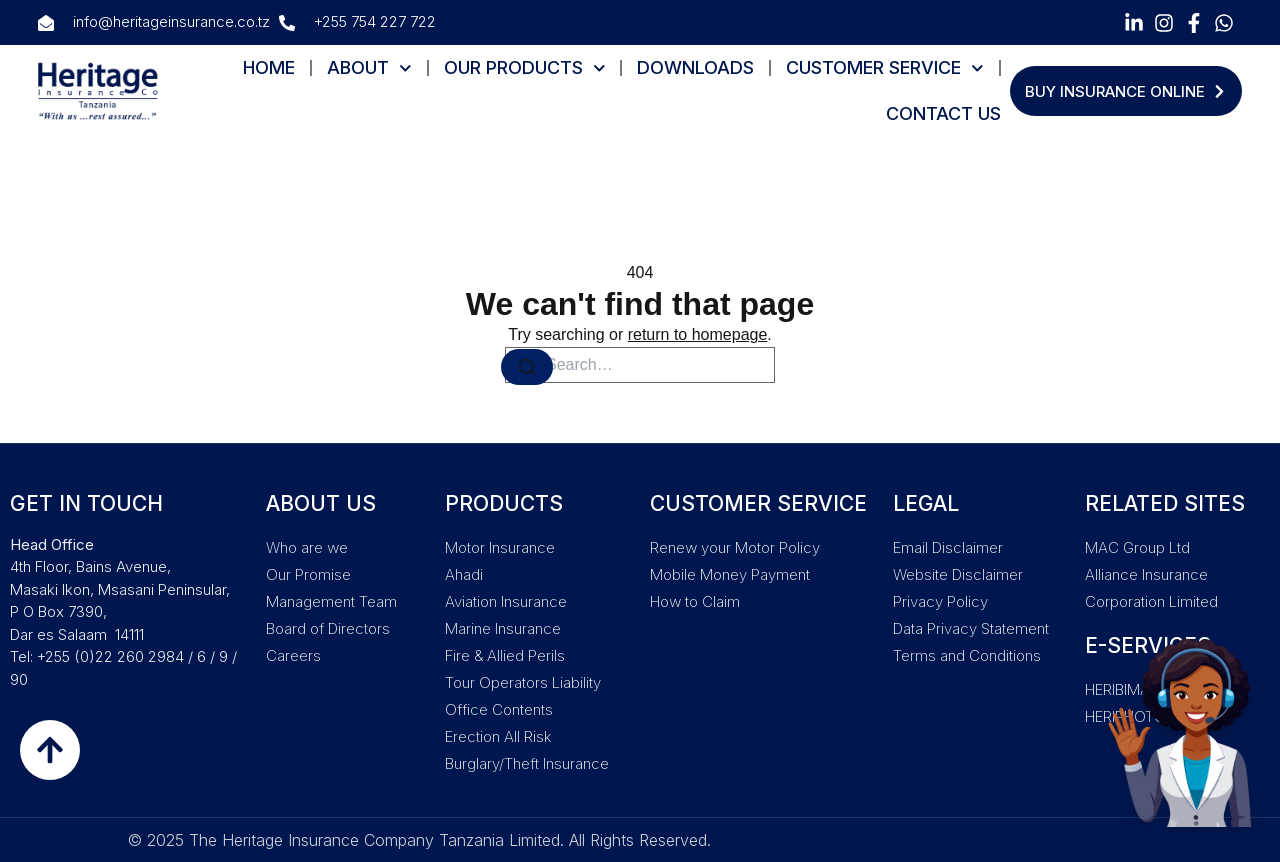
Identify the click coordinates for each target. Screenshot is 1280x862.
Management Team (331, 601)
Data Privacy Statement (971, 628)
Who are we (307, 547)
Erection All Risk (498, 736)
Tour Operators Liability (523, 682)
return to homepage (698, 334)
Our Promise (308, 574)
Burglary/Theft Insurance (527, 763)
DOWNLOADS (695, 67)
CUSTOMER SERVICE (885, 68)
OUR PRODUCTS (525, 68)
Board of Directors (328, 628)
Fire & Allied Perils (505, 655)
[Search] (527, 367)
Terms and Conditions (967, 655)
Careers (293, 655)
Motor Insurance (500, 547)
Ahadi (464, 574)
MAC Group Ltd (1137, 547)
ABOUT (369, 68)
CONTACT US (943, 113)
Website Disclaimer (958, 574)
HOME (269, 67)
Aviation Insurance (506, 601)
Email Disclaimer (948, 547)
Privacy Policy (940, 601)
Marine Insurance (503, 628)
